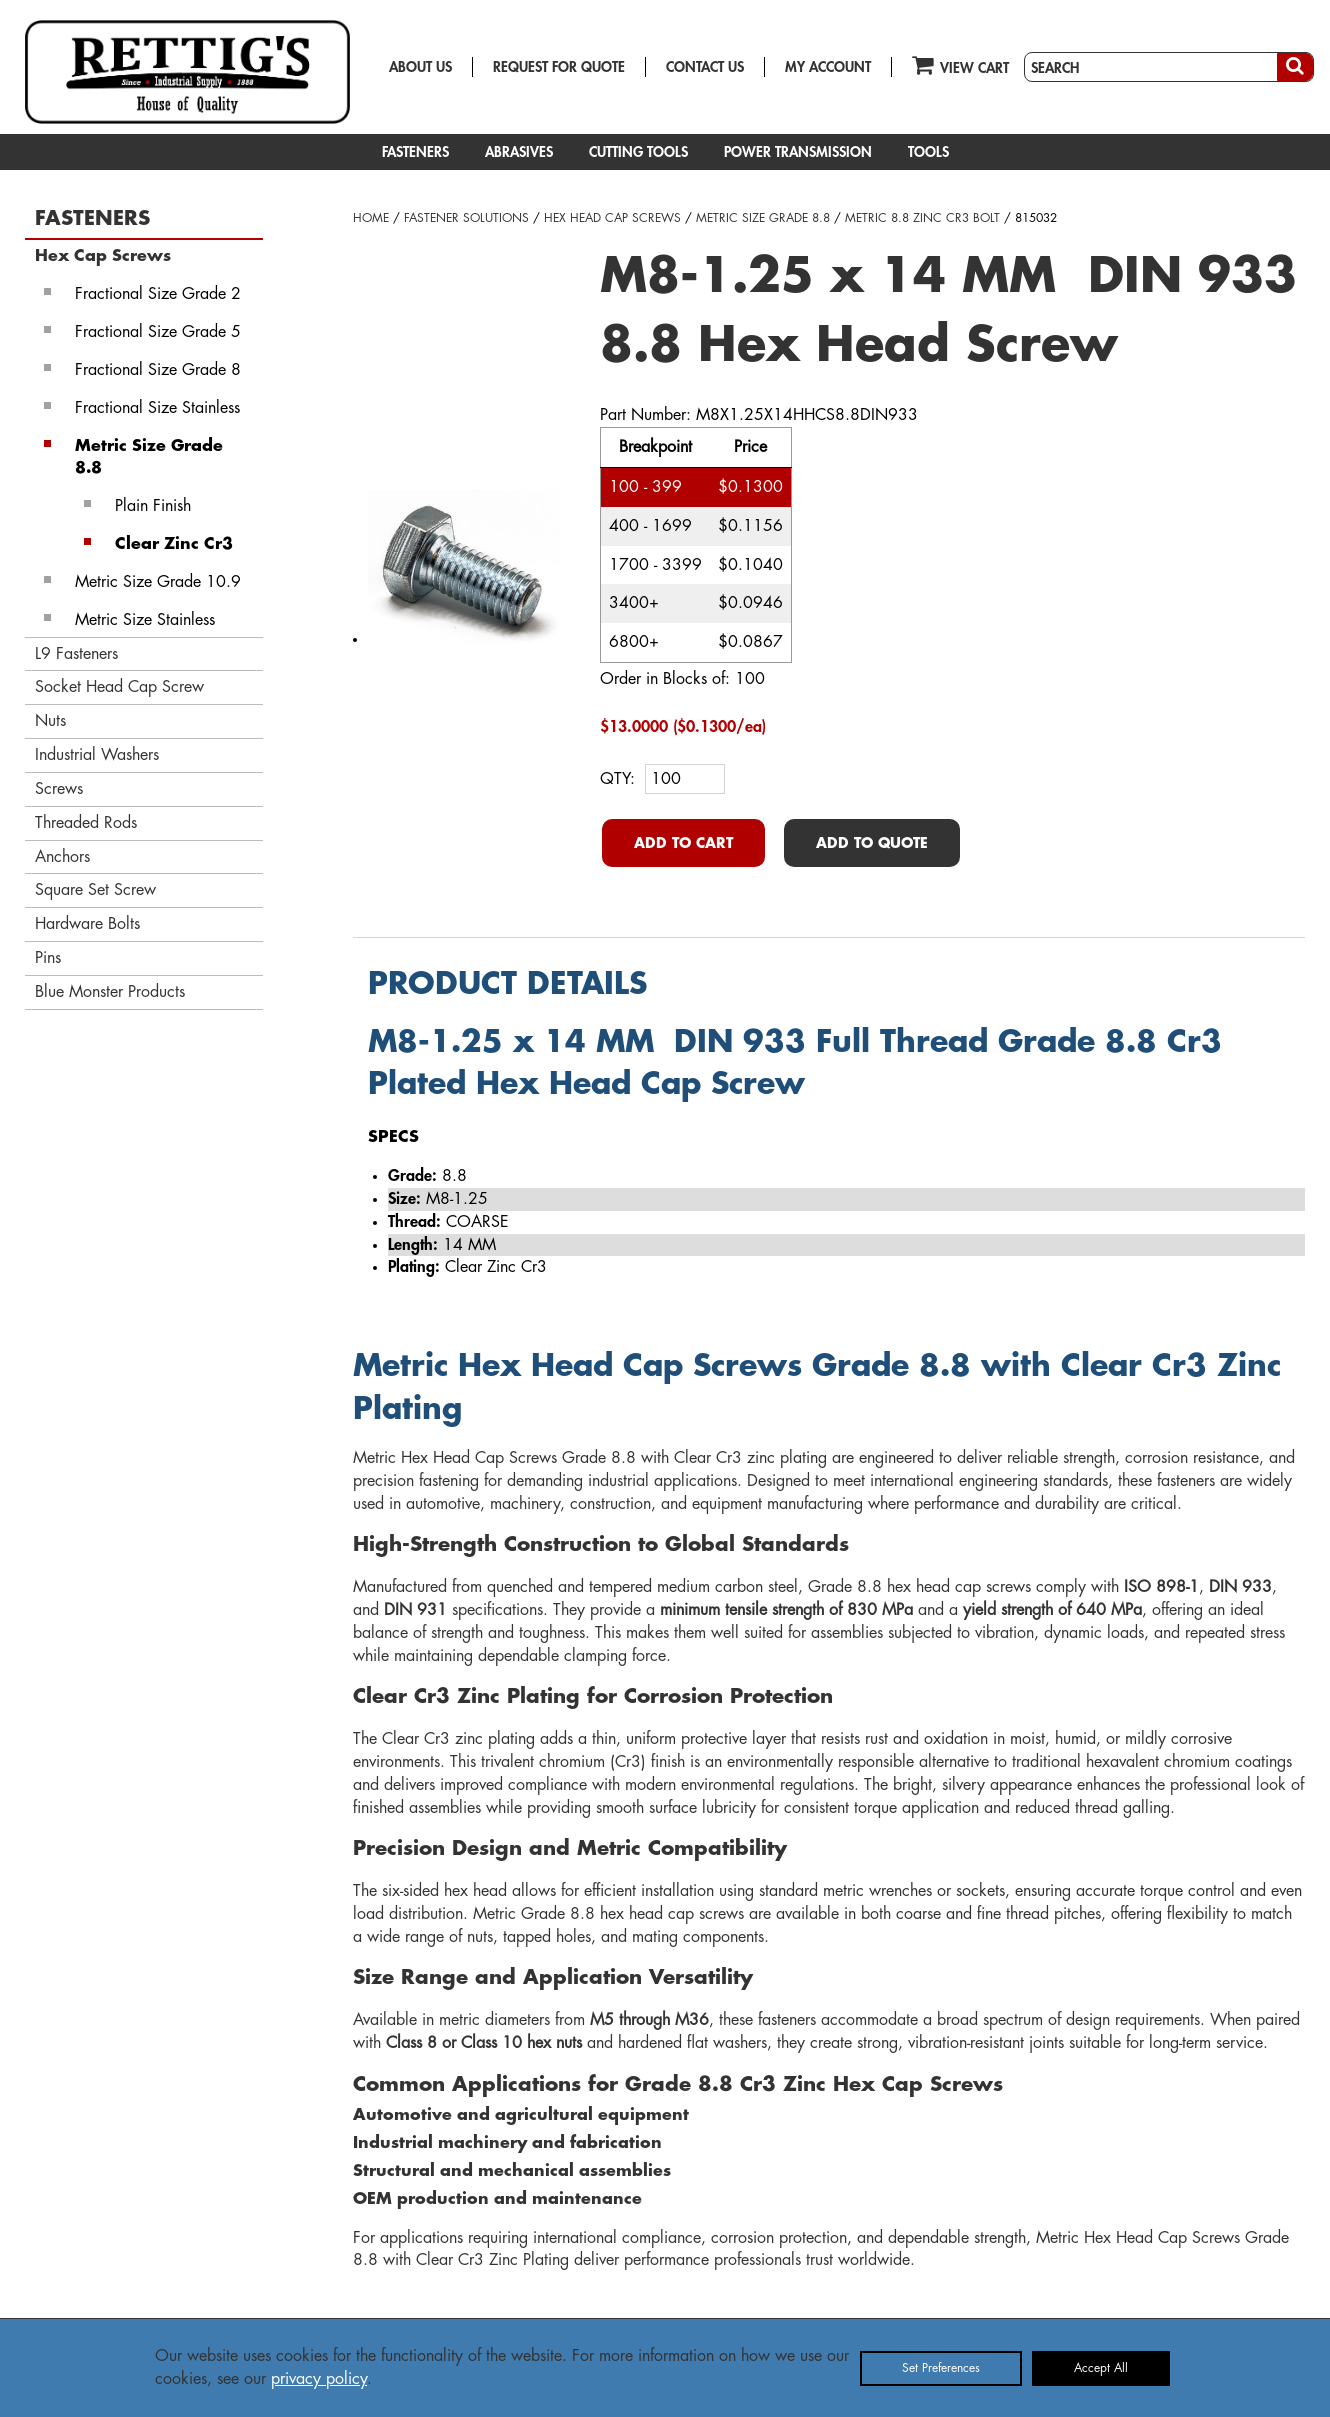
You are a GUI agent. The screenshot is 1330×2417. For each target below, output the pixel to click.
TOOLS (928, 152)
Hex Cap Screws (103, 256)
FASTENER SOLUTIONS (466, 218)
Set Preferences (941, 2368)
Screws (59, 789)
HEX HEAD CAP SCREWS (612, 218)
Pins (48, 958)
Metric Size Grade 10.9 (158, 582)
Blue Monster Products (110, 992)
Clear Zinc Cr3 (174, 544)
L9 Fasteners (76, 654)
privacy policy (319, 2379)
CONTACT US (705, 67)
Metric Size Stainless (145, 620)
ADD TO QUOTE (872, 843)
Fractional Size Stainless (157, 408)
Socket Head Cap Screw (119, 687)
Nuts (50, 721)
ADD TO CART (683, 843)
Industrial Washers (97, 755)
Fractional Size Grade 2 (158, 294)
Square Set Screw (95, 890)
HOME (371, 218)
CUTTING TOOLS (638, 152)
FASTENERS (415, 152)
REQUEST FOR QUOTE (559, 67)
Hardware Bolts (87, 924)
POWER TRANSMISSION (798, 152)
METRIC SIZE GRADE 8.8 (763, 218)
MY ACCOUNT (828, 67)
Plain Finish (153, 506)
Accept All (1101, 2368)
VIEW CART (960, 64)
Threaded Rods (86, 823)
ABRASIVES (519, 152)
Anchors (62, 857)
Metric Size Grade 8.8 (149, 457)
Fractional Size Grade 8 (158, 370)
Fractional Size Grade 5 (158, 332)
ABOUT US (420, 67)
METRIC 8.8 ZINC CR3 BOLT (922, 218)
